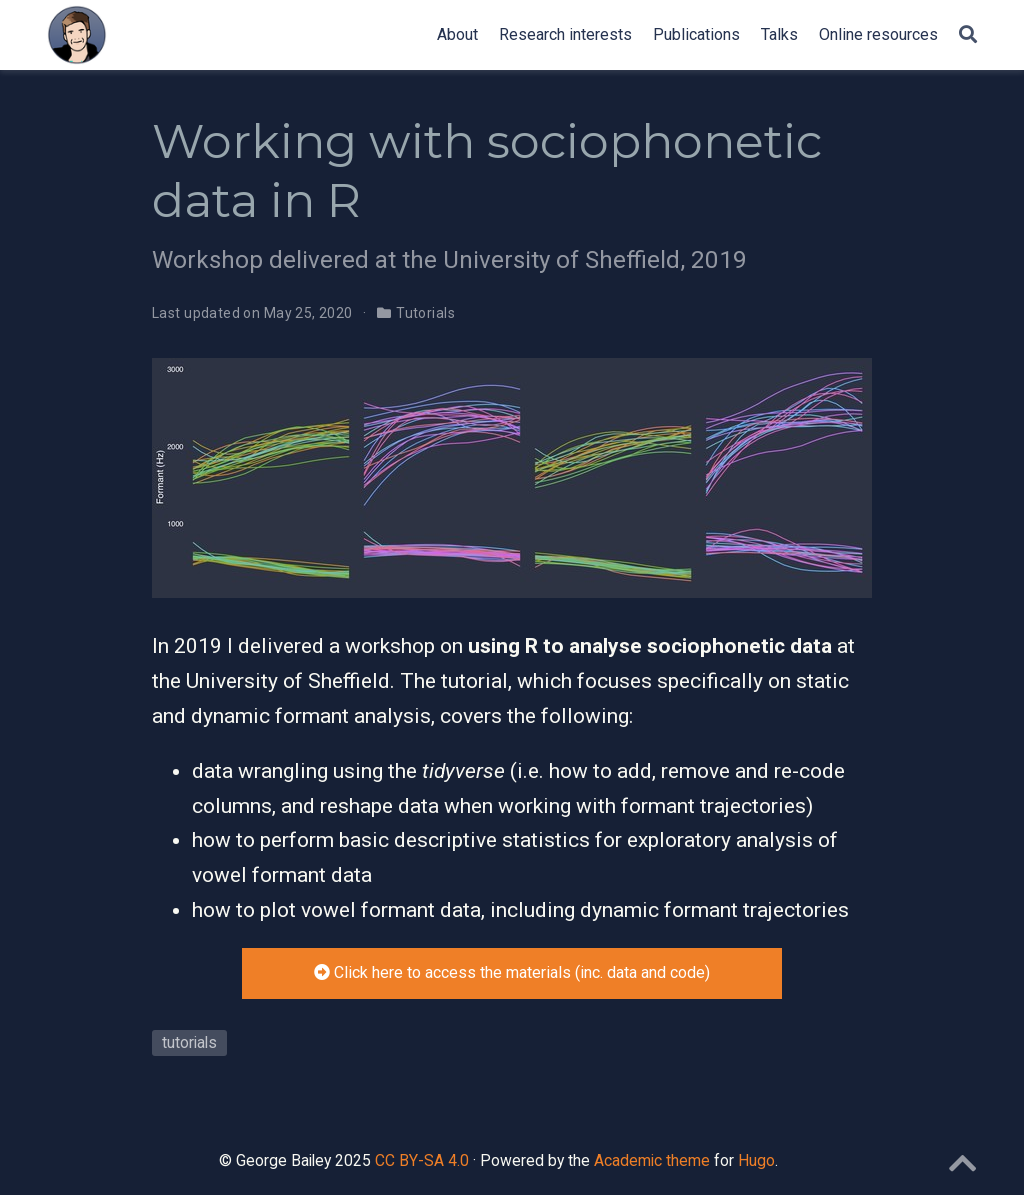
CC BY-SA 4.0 (422, 1160)
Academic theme (652, 1160)
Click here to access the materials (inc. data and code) (512, 972)
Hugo (756, 1160)
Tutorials (425, 313)
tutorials (189, 1042)
